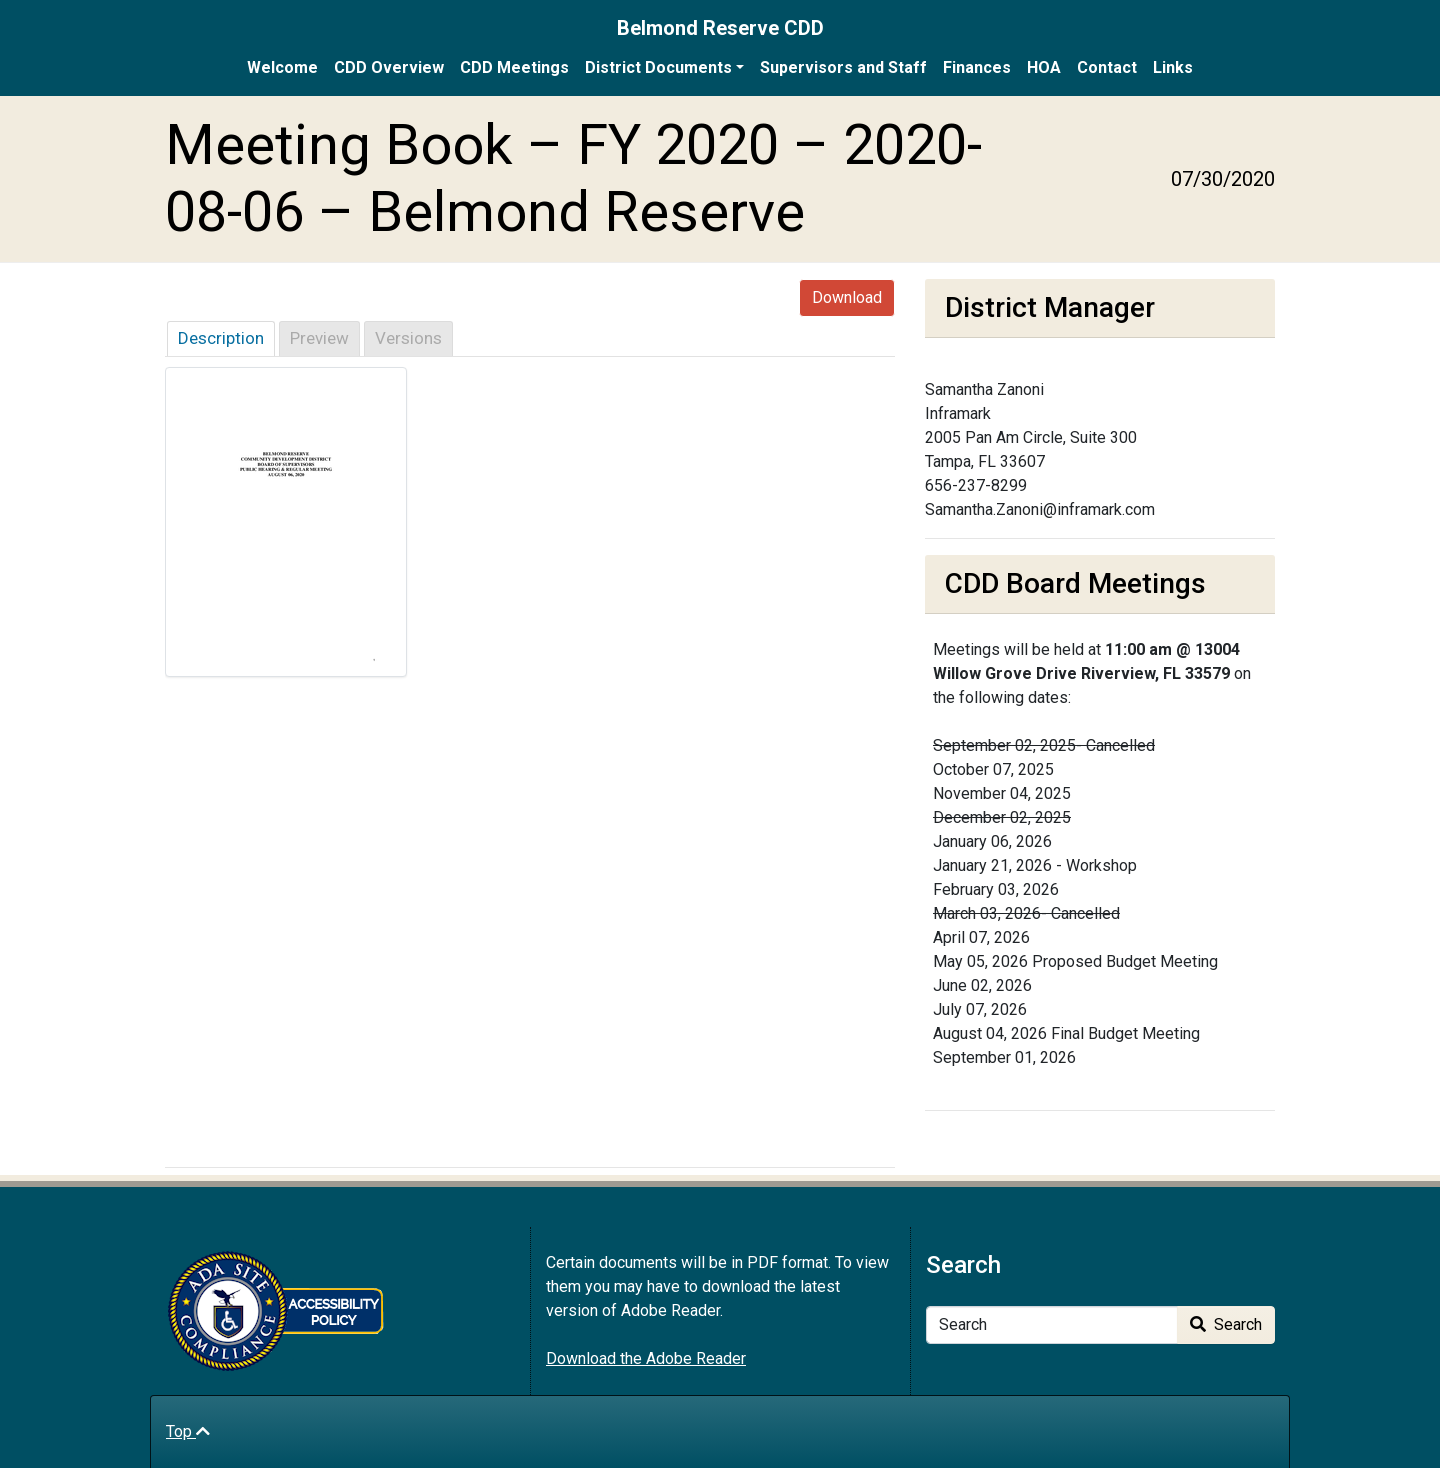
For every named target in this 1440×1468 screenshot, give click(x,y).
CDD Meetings (514, 67)
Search (1226, 1324)
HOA (1044, 67)
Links (1173, 67)
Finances (977, 67)
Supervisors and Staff (843, 67)
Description (221, 338)
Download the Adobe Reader (646, 1358)
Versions (408, 338)
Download (847, 297)
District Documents (658, 67)
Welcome (282, 67)
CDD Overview (389, 67)
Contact (1107, 67)
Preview (319, 338)
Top (188, 1431)
